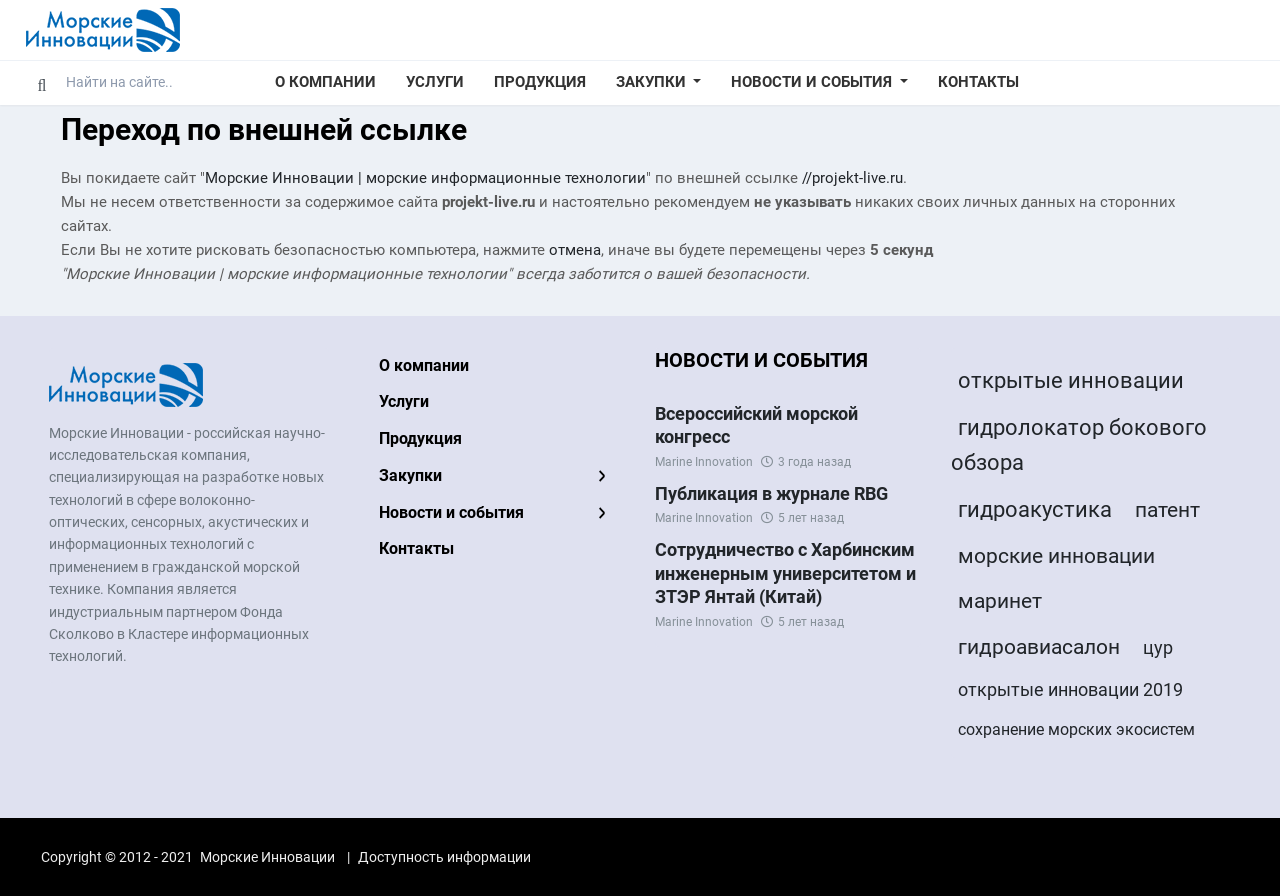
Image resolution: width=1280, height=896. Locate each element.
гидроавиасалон (1039, 647)
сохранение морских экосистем (1076, 729)
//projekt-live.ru (852, 178)
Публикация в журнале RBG (771, 493)
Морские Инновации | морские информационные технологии (425, 178)
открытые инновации (1071, 380)
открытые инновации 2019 (1070, 689)
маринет (1000, 601)
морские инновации (1056, 556)
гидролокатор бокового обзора (1079, 445)
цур (1158, 647)
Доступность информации (444, 857)
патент (1167, 510)
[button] (659, 83)
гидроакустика (1035, 509)
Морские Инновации (267, 857)
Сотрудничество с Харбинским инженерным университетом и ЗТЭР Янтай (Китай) (785, 573)
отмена (575, 250)
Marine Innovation (704, 462)
